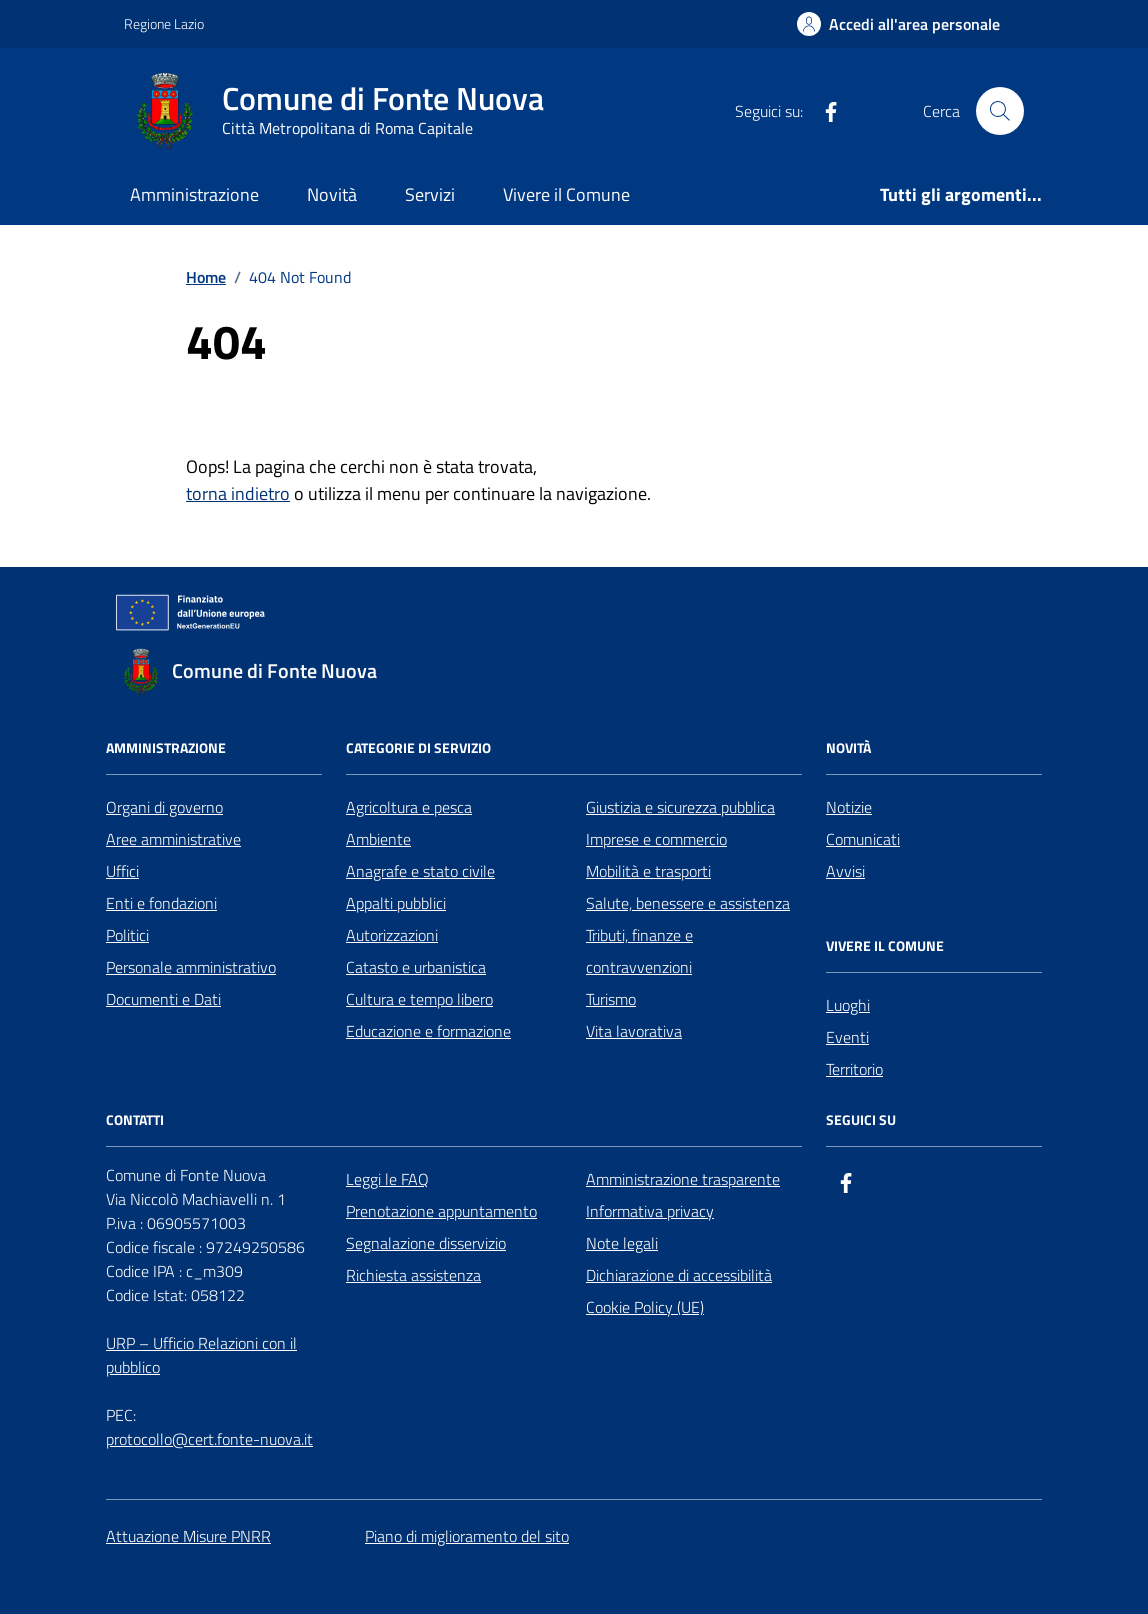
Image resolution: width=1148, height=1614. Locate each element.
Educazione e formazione (428, 1031)
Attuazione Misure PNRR (188, 1536)
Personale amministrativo (191, 967)
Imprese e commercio (656, 839)
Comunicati (863, 839)
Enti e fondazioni (161, 903)
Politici (127, 935)
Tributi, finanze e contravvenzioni (639, 951)
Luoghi (848, 1005)
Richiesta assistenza (413, 1275)
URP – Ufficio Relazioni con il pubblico (201, 1355)
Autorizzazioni (392, 935)
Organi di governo (164, 807)
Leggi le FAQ (387, 1179)
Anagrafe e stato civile (420, 871)
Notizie (849, 807)
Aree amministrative (173, 839)
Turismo (611, 999)
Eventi (847, 1037)
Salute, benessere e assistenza (688, 903)
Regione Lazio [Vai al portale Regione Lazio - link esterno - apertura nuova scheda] (164, 23)
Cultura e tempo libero (419, 999)
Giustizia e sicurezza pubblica (680, 807)
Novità (332, 194)
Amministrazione (194, 194)
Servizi (430, 194)
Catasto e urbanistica (416, 967)
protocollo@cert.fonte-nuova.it (209, 1439)
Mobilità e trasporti (648, 871)
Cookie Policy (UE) (645, 1307)
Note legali (622, 1243)
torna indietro (238, 493)
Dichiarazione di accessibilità (679, 1275)
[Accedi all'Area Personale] (898, 24)
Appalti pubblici (396, 903)
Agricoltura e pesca (409, 807)
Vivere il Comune (566, 194)
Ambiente (378, 839)
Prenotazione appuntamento (441, 1211)
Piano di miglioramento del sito (467, 1536)
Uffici (122, 871)
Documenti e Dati (163, 999)
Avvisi (845, 871)
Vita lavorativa (634, 1031)
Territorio (854, 1069)
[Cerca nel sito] (1000, 111)
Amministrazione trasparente (683, 1179)
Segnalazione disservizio (426, 1243)
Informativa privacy (650, 1211)
